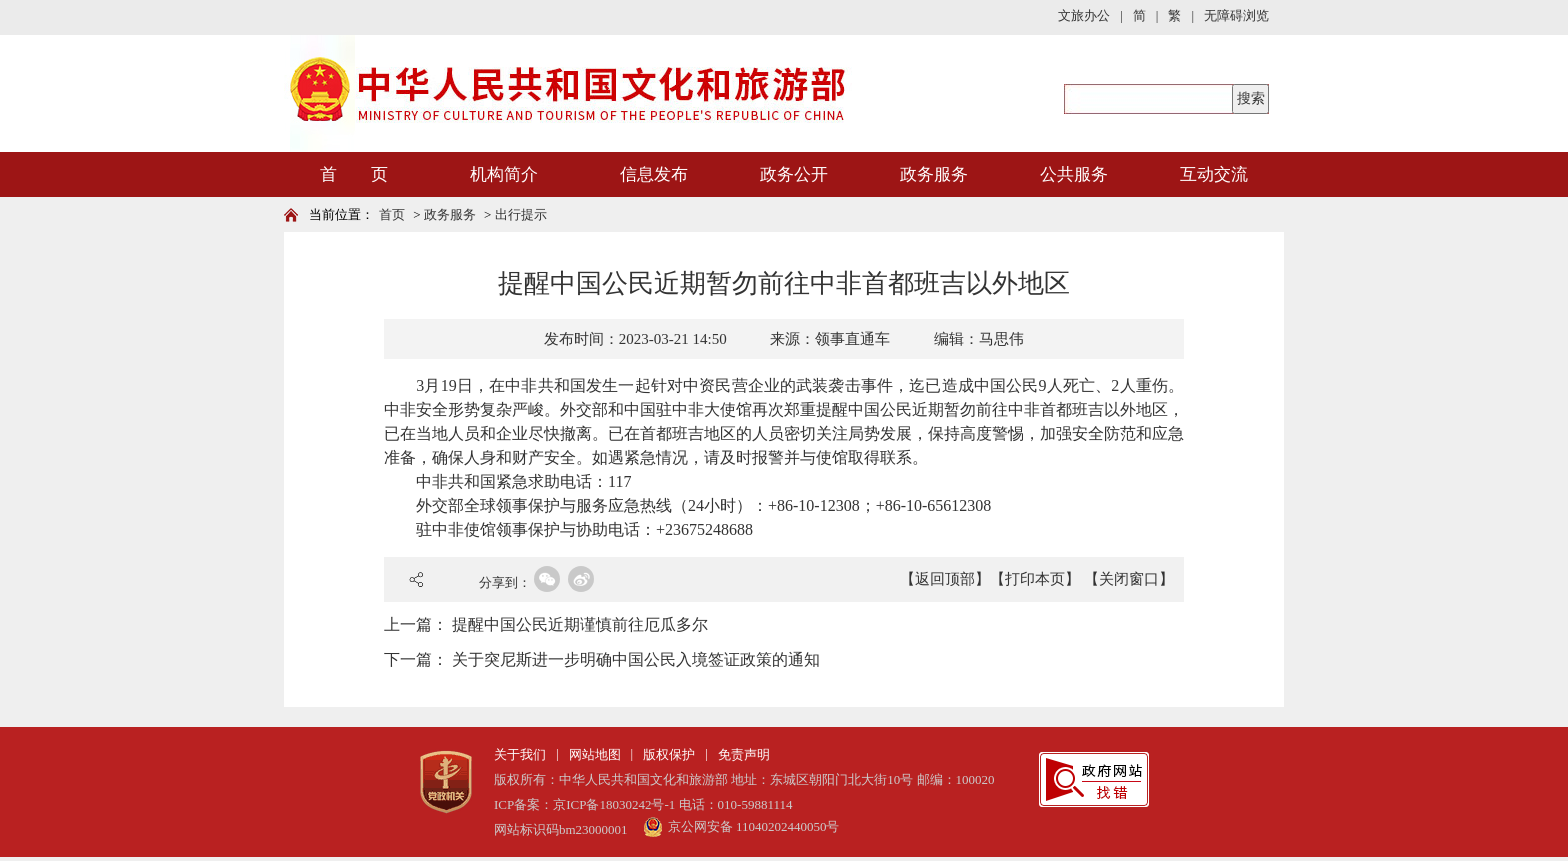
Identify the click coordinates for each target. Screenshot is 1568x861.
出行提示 (521, 214)
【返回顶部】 (945, 579)
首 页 (354, 174)
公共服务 (1074, 174)
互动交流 (1214, 174)
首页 (392, 214)
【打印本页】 (1035, 579)
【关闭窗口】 (1129, 579)
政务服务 (934, 174)
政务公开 (794, 174)
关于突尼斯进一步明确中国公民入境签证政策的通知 (636, 659)
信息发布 (654, 174)
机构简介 (504, 174)
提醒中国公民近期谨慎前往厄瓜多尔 (580, 624)
